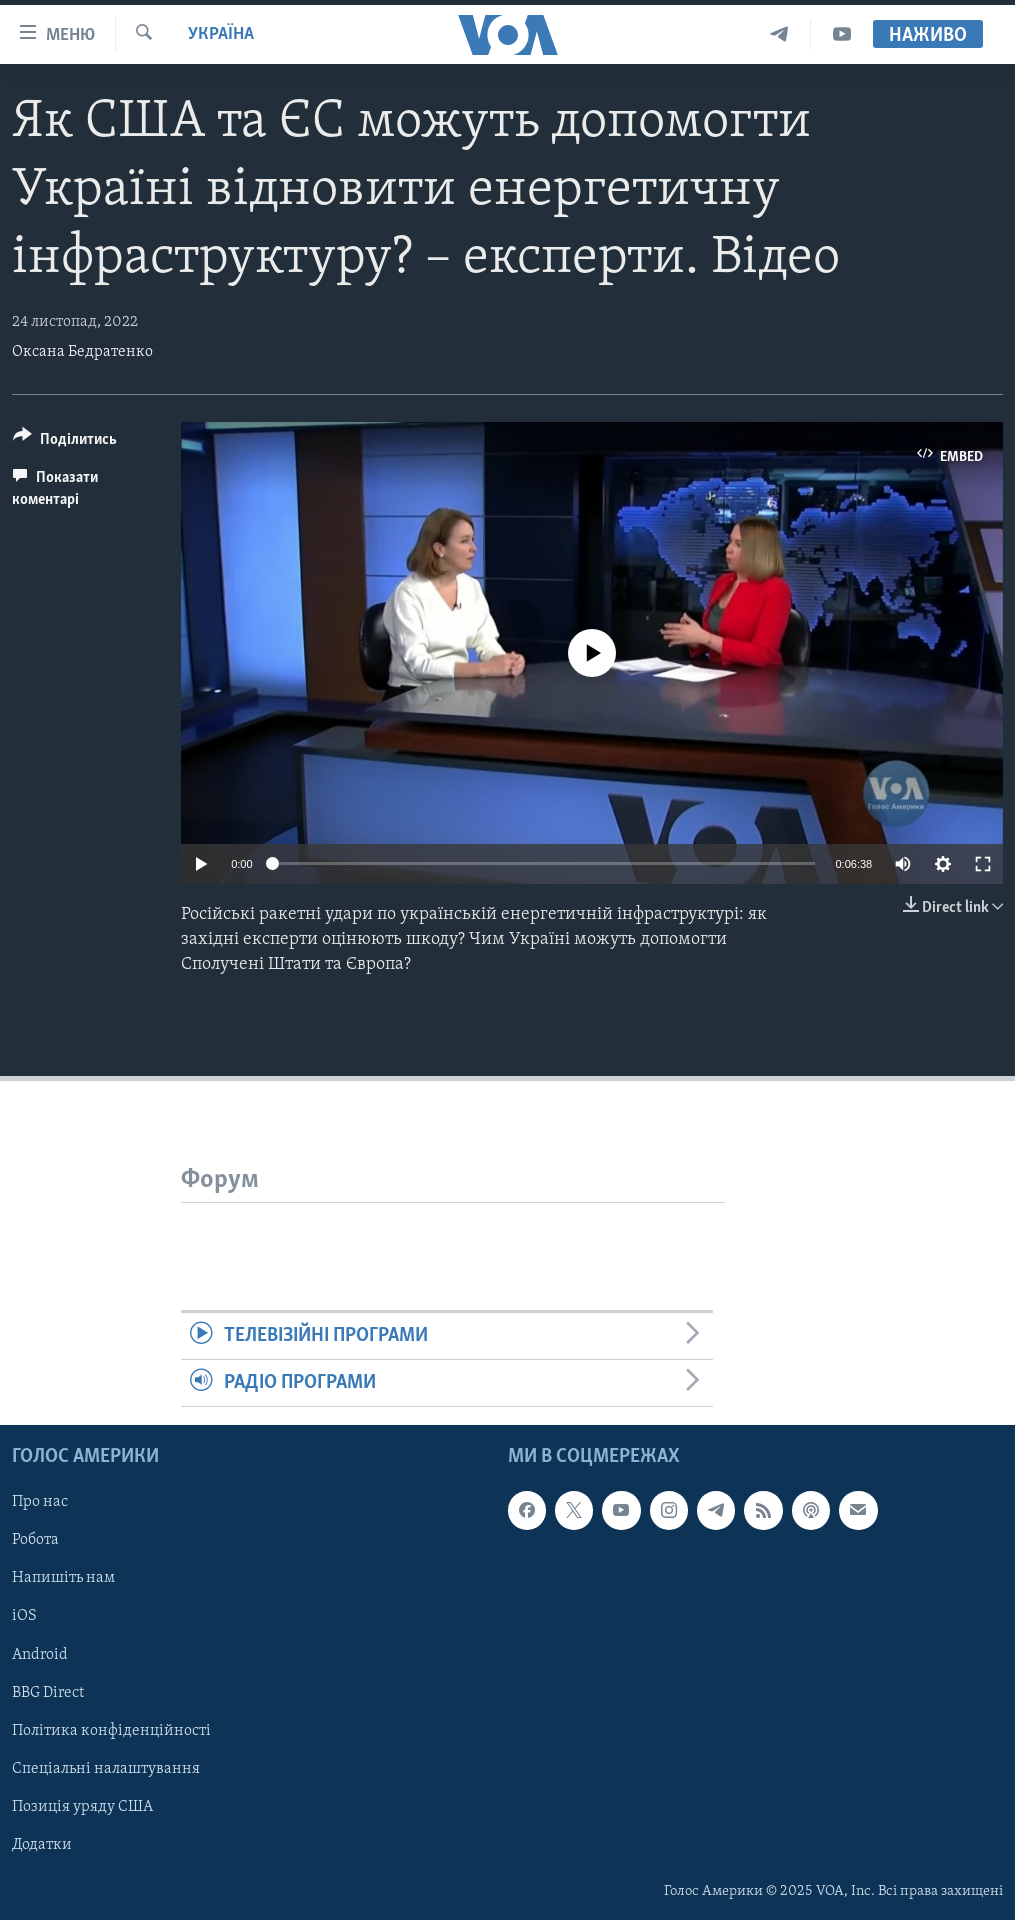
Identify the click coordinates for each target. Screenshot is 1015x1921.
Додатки (42, 1845)
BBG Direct (48, 1693)
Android (40, 1655)
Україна (221, 34)
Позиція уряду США (82, 1807)
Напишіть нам (63, 1579)
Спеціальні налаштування (106, 1769)
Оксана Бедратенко (82, 352)
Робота (35, 1541)
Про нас (40, 1503)
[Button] (65, 442)
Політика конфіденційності (111, 1731)
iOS (24, 1617)
